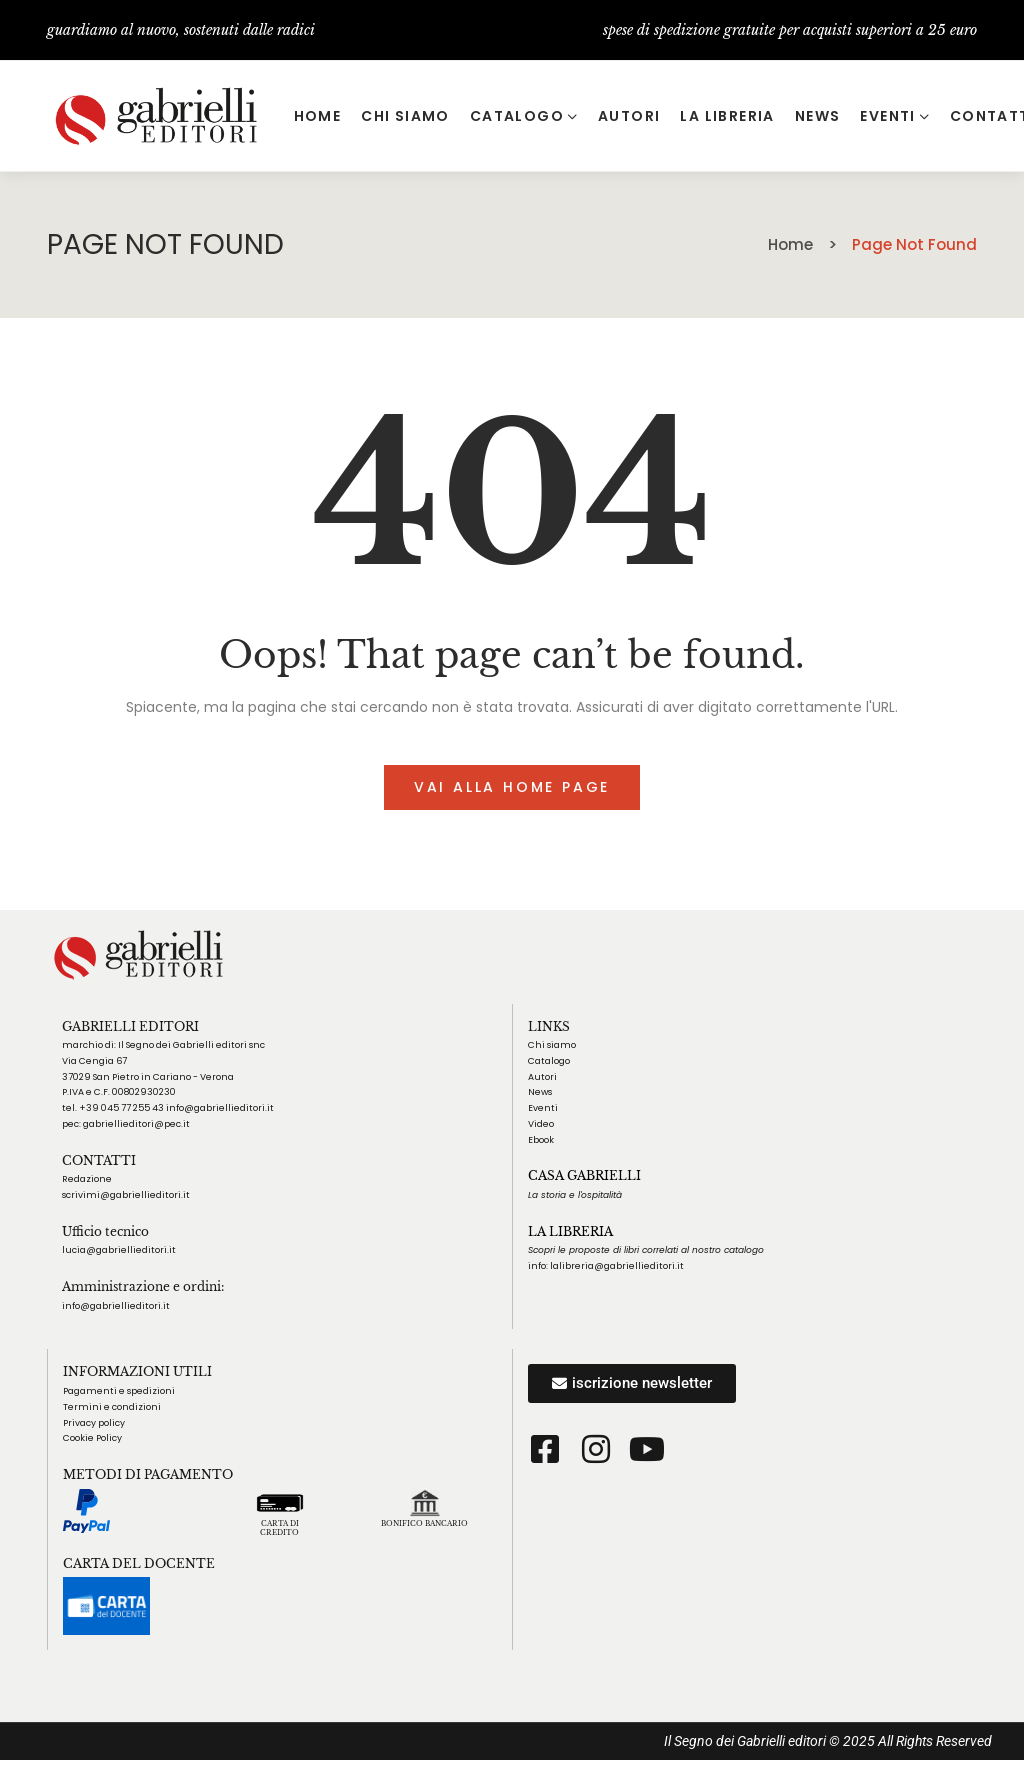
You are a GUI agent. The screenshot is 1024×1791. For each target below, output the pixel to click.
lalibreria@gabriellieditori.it (617, 1266)
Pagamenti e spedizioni (119, 1391)
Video (541, 1124)
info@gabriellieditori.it (116, 1306)
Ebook (541, 1140)
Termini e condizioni (112, 1407)
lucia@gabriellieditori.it (119, 1250)
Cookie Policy (92, 1438)
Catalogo (549, 1061)
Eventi (543, 1108)
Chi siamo (552, 1045)
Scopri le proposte (569, 1250)
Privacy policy (94, 1423)
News (540, 1092)
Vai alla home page (512, 787)
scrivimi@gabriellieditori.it (126, 1195)
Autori (542, 1077)
